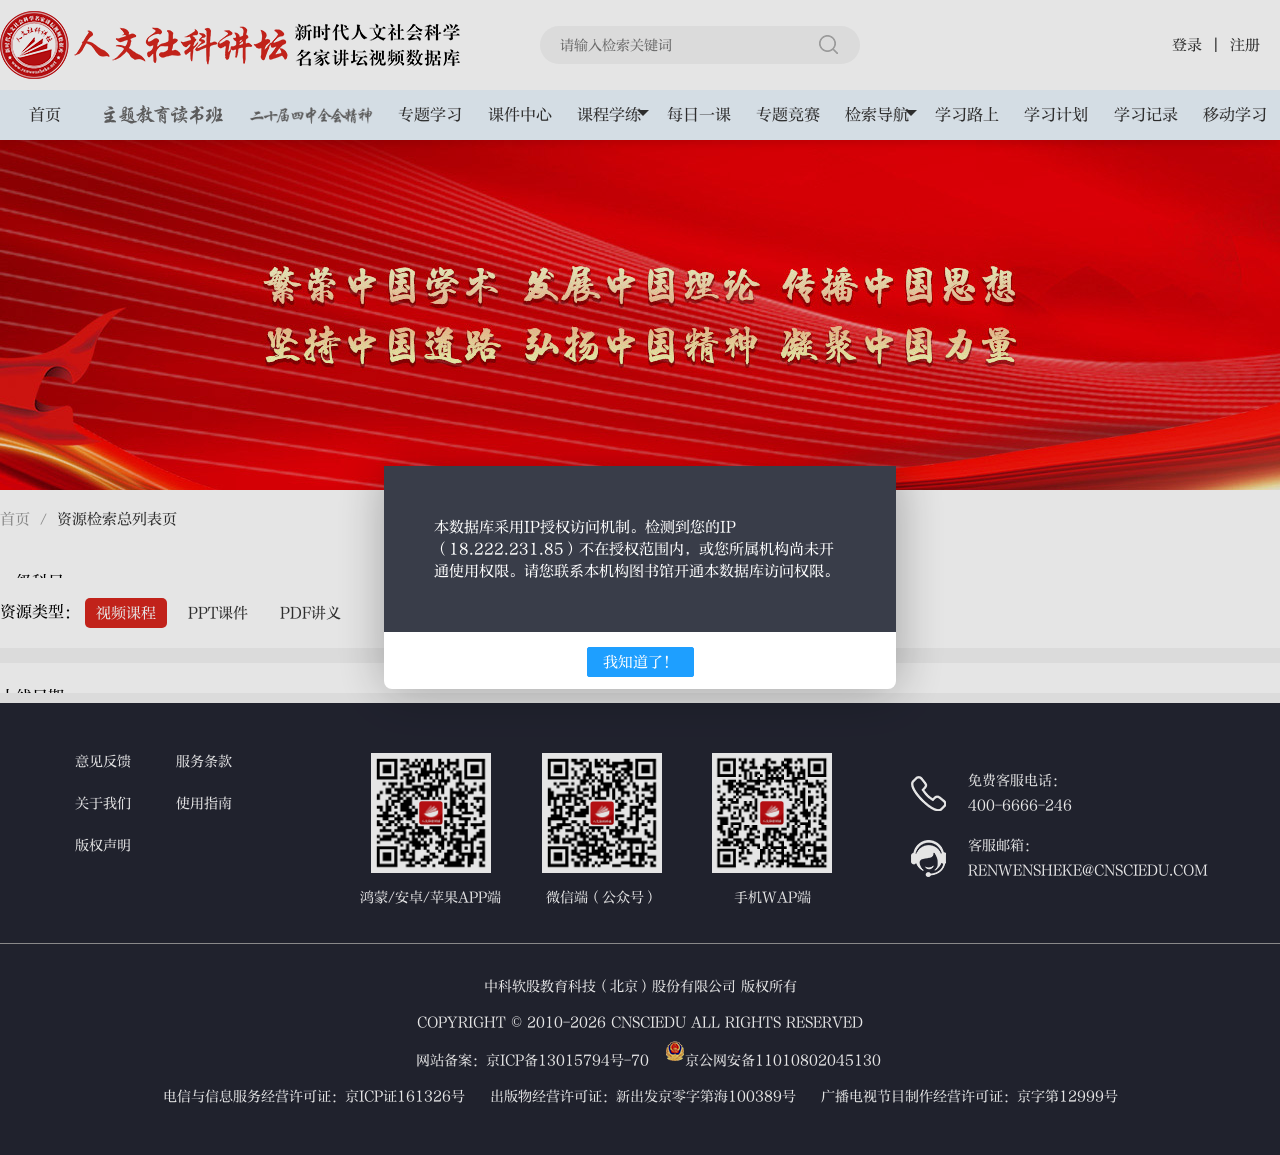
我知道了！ (640, 662)
